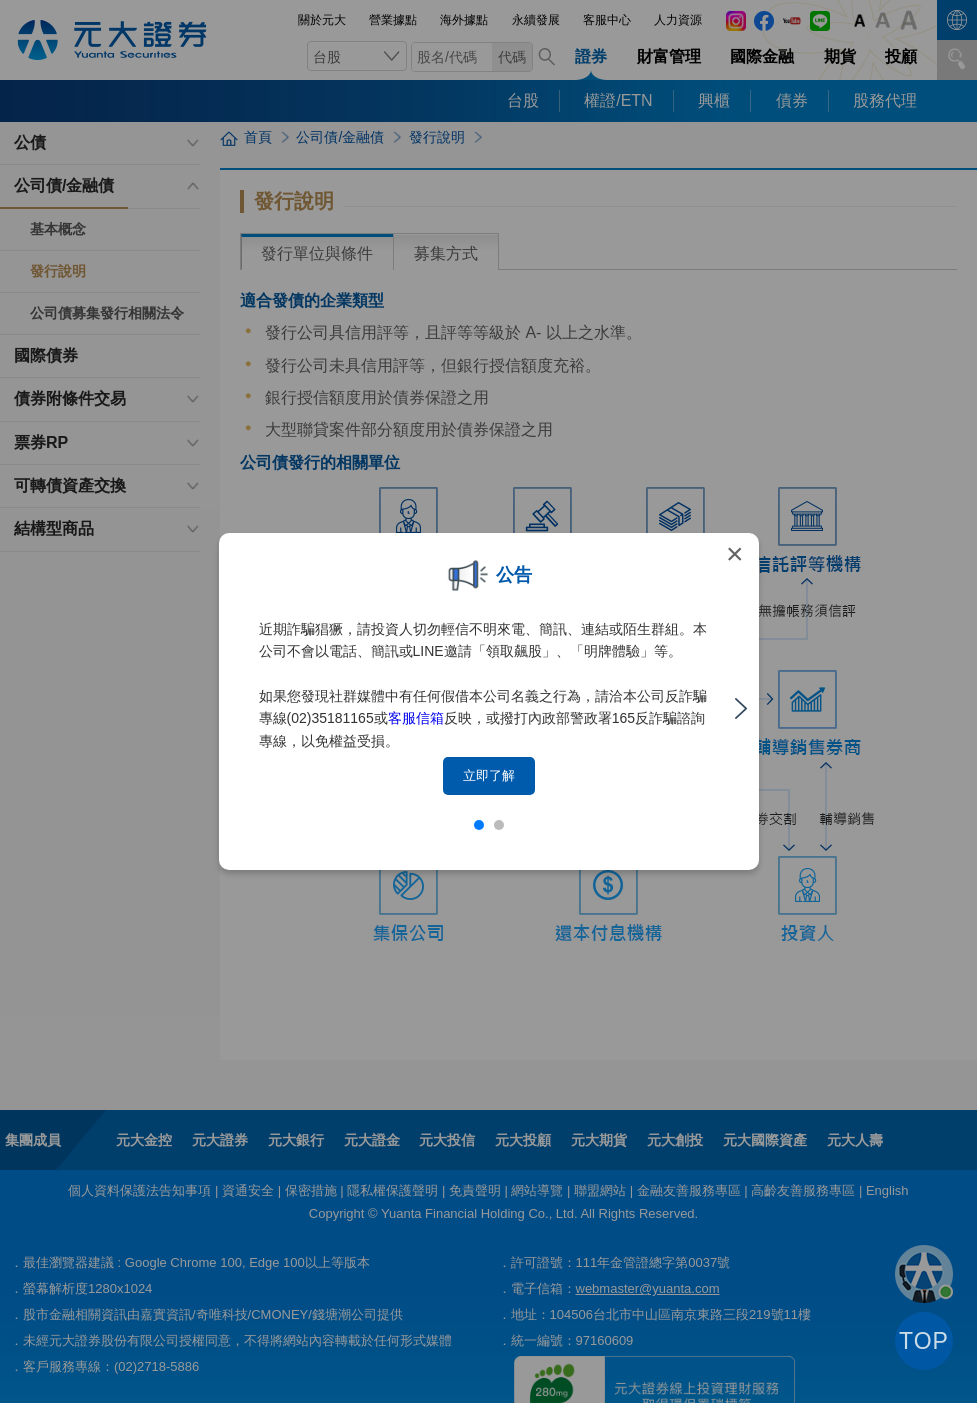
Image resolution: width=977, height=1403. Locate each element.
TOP (924, 1341)
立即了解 (489, 775)
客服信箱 (416, 718)
